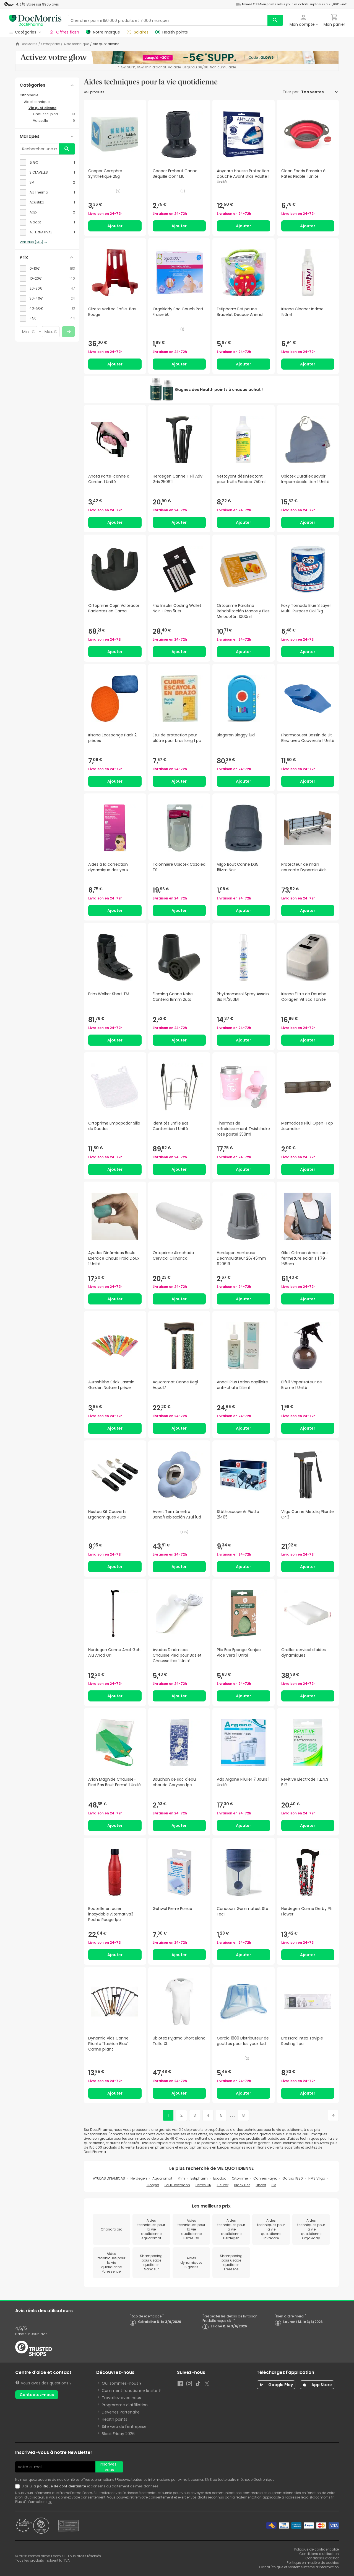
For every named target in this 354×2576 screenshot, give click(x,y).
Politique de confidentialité (316, 2549)
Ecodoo (219, 2178)
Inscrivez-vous (109, 2466)
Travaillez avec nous (121, 2397)
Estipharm (199, 2178)
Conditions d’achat (322, 2558)
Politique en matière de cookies (313, 2562)
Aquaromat (162, 2178)
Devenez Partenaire (121, 2412)
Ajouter (115, 226)
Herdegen (139, 2178)
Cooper (153, 2185)
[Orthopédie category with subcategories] (47, 95)
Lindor (261, 2185)
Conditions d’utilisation (319, 2553)
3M (274, 2185)
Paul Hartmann (177, 2185)
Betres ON (203, 2185)
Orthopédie (50, 44)
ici (50, 2501)
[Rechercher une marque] (39, 148)
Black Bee (242, 2185)
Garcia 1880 (292, 2178)
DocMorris (29, 44)
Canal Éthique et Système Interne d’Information (299, 2567)
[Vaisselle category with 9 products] (54, 120)
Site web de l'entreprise (124, 2426)
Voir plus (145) (34, 242)
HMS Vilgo (316, 2178)
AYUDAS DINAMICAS (109, 2178)
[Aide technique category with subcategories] (49, 102)
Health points (114, 2419)
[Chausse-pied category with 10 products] (54, 114)
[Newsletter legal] (18, 2486)
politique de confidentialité (61, 2486)
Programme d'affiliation (125, 2405)
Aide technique (76, 44)
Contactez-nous (37, 2394)
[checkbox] (47, 162)
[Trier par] (319, 92)
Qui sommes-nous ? (122, 2383)
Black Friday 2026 (118, 2433)
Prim (181, 2178)
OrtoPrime (240, 2178)
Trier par (291, 92)
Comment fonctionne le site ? (131, 2390)
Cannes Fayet (265, 2178)
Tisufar (222, 2185)
